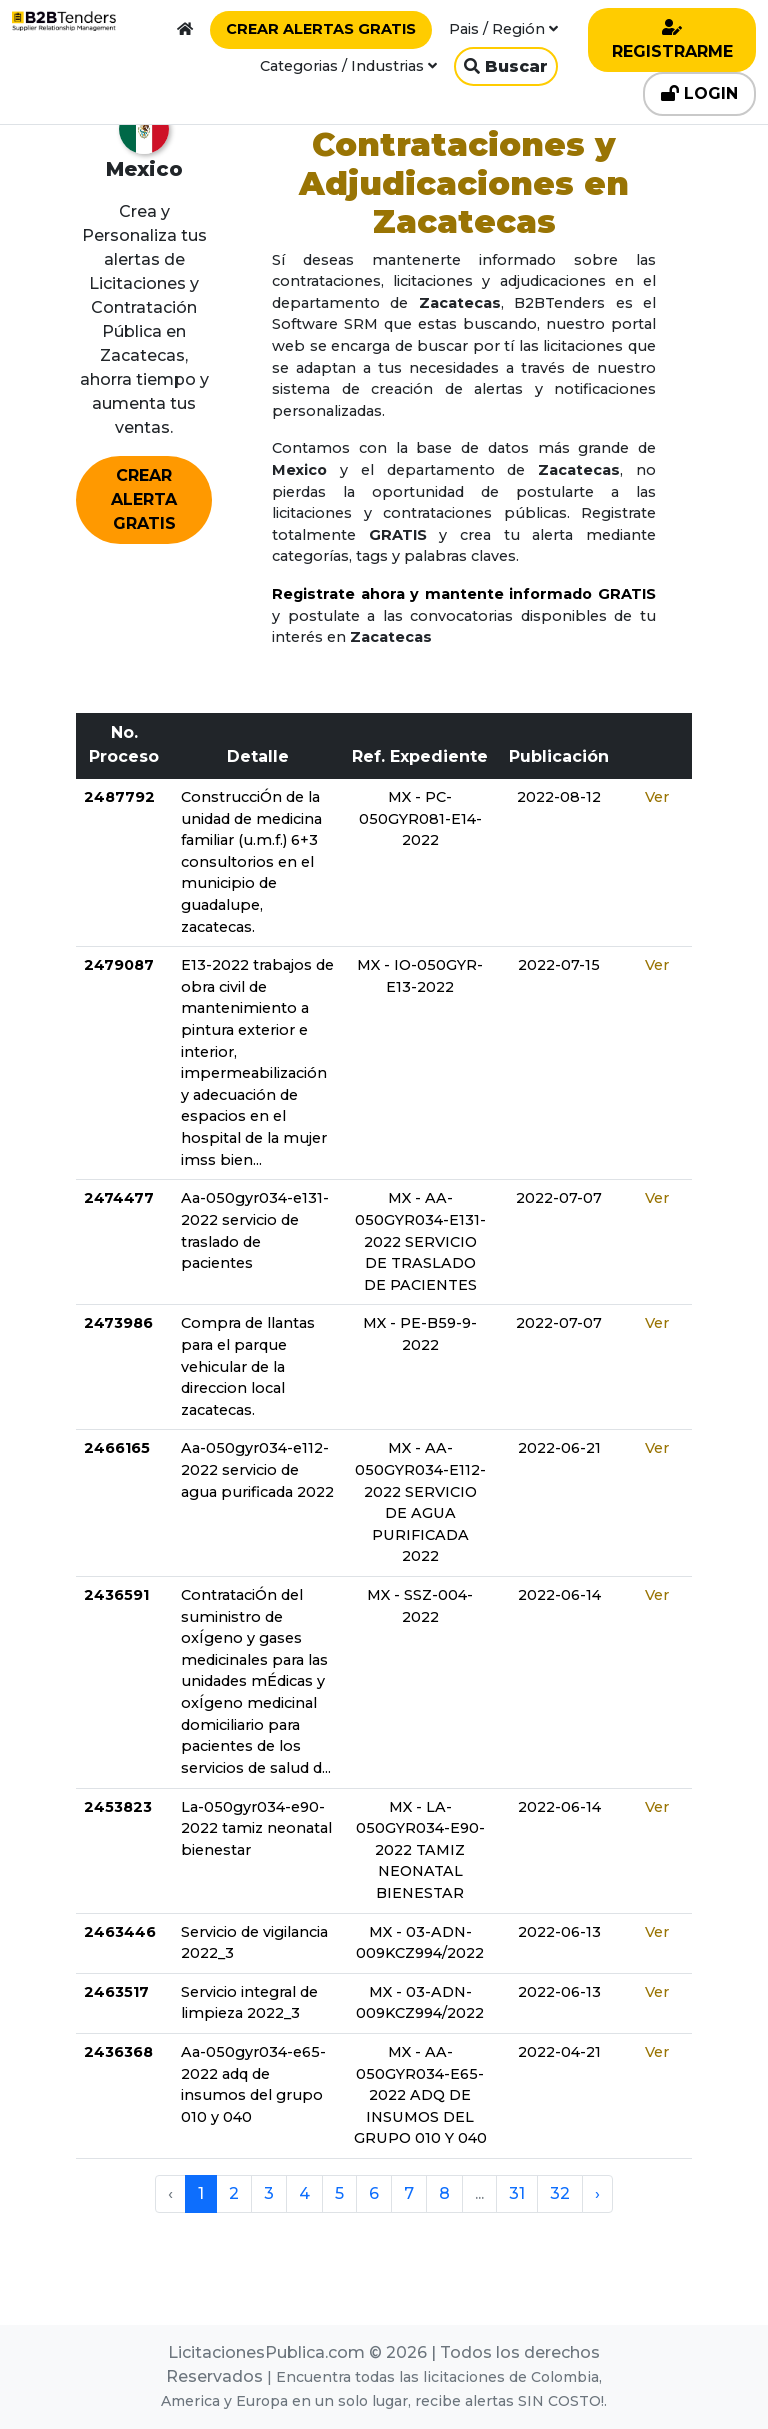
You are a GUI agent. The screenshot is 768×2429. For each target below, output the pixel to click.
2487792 (119, 797)
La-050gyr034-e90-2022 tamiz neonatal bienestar (256, 1828)
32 (560, 2193)
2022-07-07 (559, 1198)
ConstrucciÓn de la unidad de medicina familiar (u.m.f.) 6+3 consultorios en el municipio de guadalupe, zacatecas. (251, 862)
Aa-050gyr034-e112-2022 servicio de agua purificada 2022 (257, 1469)
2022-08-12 (559, 797)
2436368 (118, 2052)
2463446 (120, 1932)
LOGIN (699, 93)
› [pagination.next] (597, 2193)
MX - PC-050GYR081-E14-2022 (420, 818)
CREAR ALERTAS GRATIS (321, 29)
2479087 (119, 965)
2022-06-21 (559, 1448)
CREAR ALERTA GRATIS (144, 499)
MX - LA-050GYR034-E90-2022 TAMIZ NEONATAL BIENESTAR (420, 1850)
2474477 (119, 1198)
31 (517, 2193)
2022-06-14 (559, 1595)
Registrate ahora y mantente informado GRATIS (464, 594)
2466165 (117, 1448)
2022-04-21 (559, 2052)
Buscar (506, 66)
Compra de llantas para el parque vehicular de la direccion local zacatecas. (248, 1366)
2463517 (116, 1992)
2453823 (118, 1807)
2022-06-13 (559, 1932)
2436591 (116, 1595)
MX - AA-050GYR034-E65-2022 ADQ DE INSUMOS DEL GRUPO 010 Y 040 (420, 2095)
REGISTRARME (672, 40)
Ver (657, 797)
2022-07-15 (559, 965)
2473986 (118, 1323)
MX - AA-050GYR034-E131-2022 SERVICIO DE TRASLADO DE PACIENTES (420, 1241)
